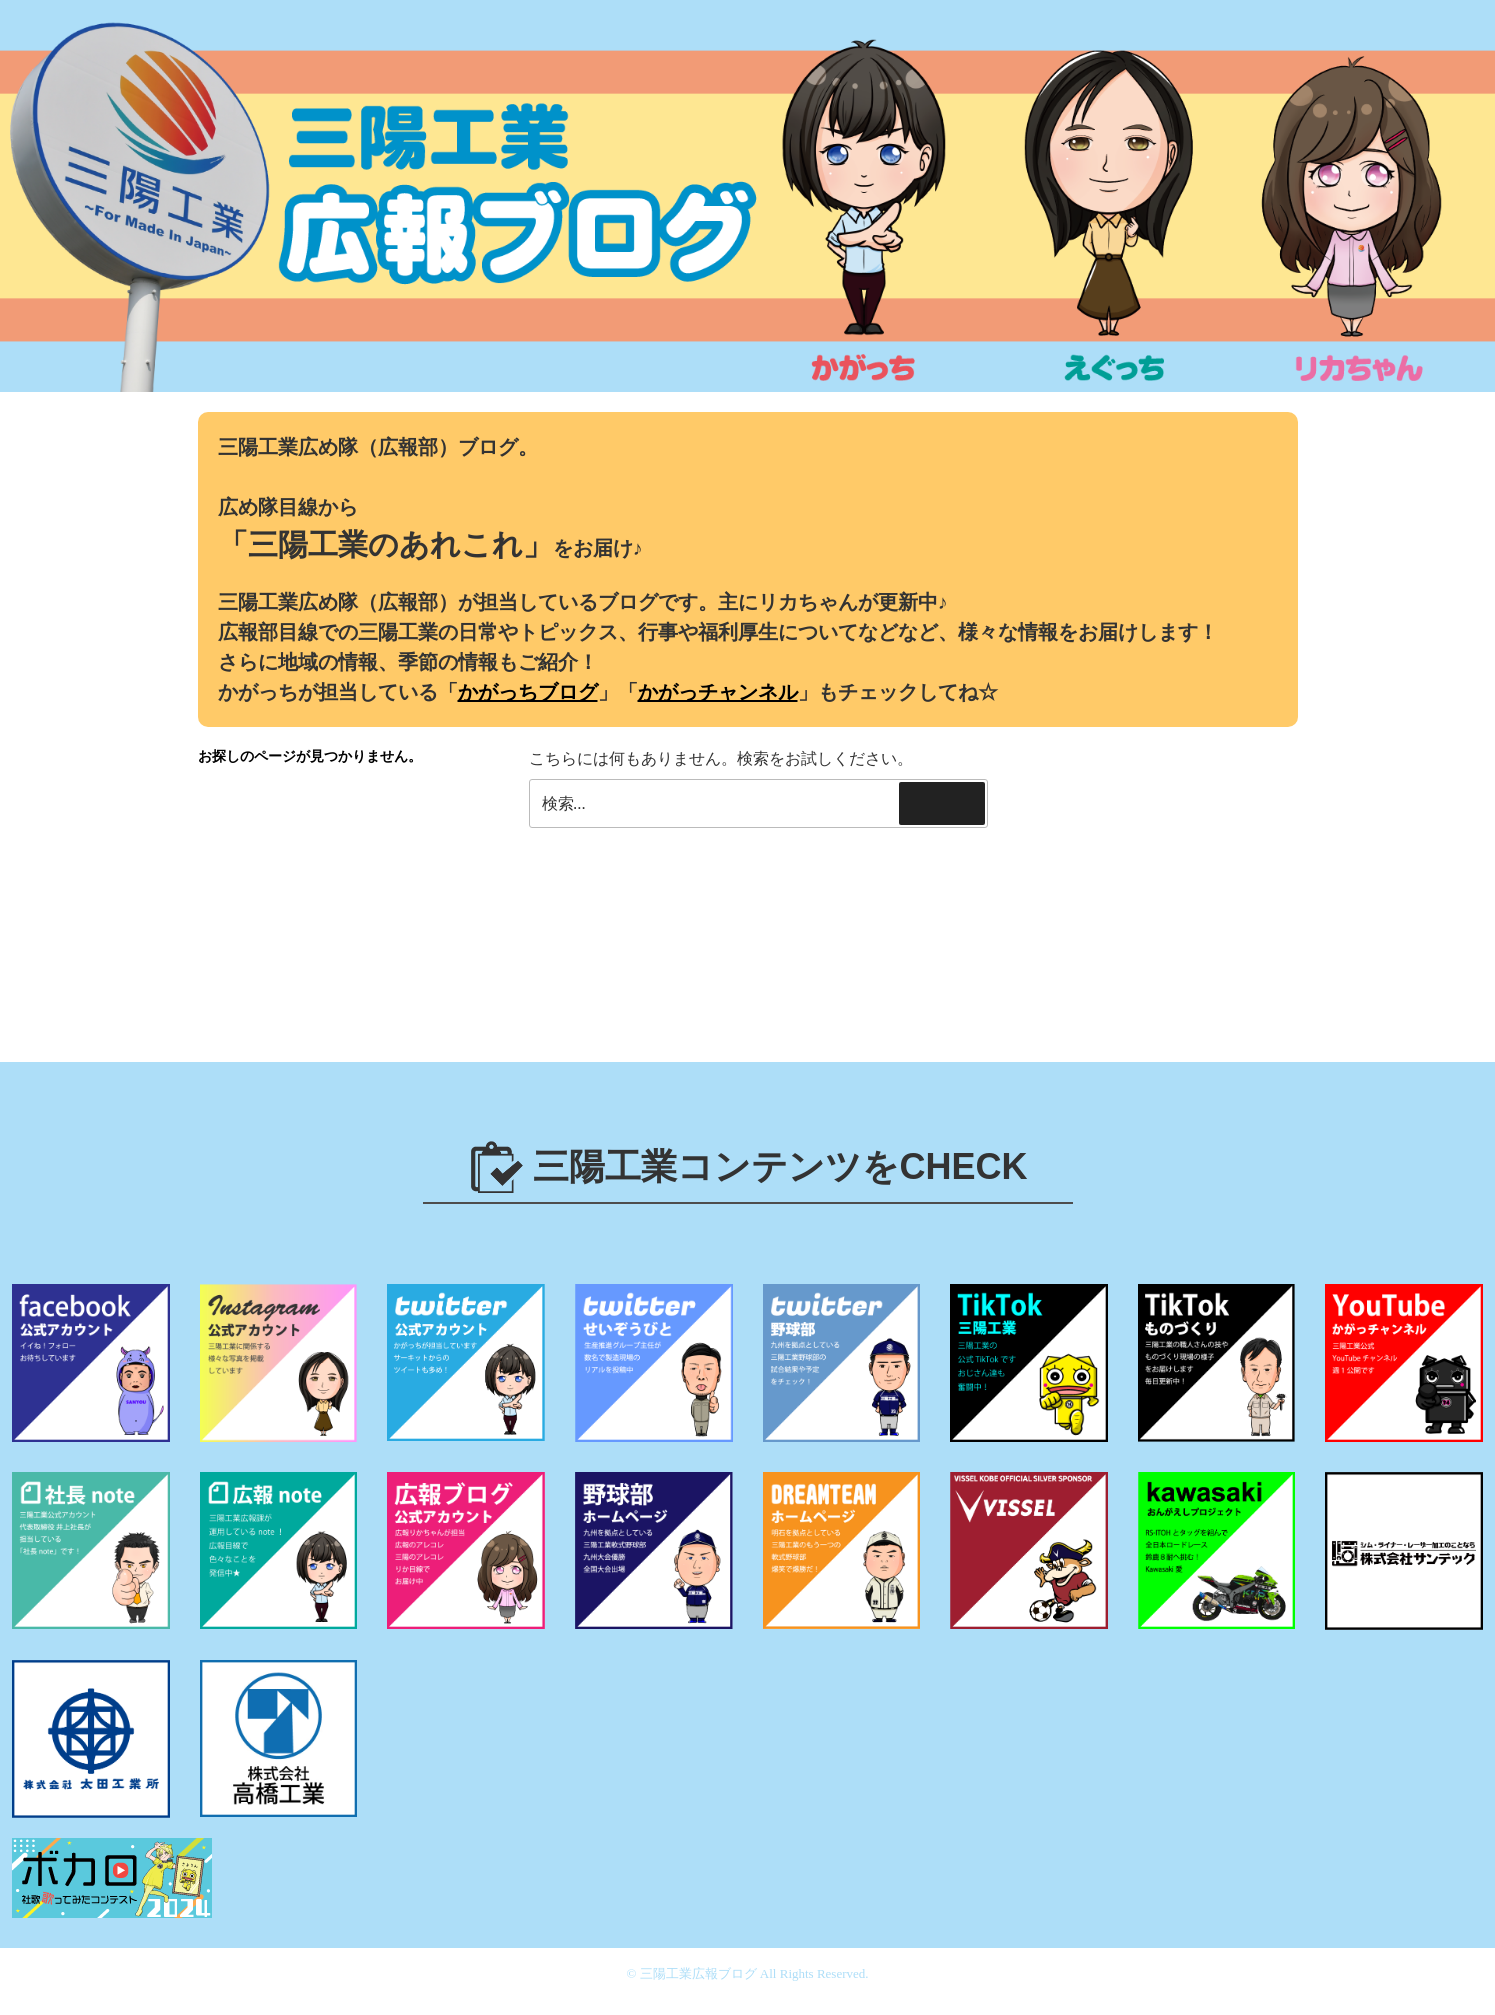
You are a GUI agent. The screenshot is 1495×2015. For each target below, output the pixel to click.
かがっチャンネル (718, 692)
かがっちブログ (528, 692)
